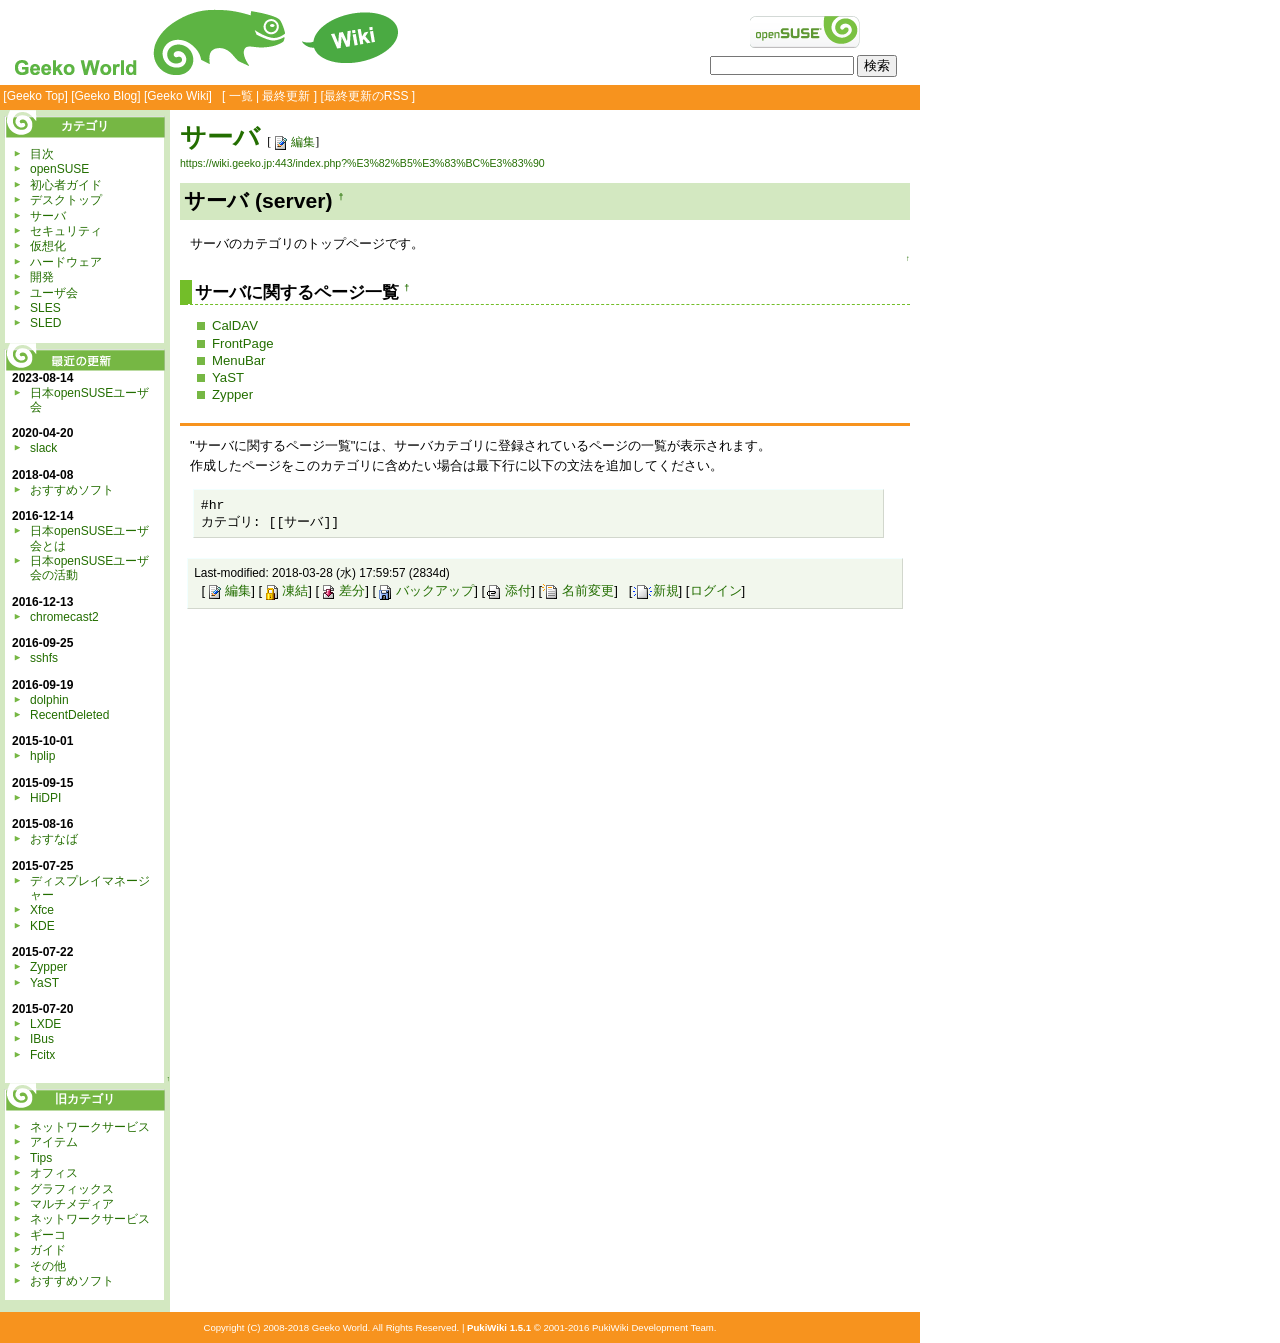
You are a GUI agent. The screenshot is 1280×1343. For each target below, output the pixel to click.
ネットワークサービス (90, 1127)
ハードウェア (66, 262)
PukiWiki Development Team (653, 1327)
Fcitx (42, 1055)
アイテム (54, 1142)
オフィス (54, 1173)
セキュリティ (66, 231)
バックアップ (425, 590)
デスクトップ (66, 200)
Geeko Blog (106, 96)
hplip (42, 756)
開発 (42, 277)
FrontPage (243, 343)
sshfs (44, 658)
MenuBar (239, 360)
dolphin (49, 700)
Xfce (42, 910)
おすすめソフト (72, 490)
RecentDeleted (69, 715)
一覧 (241, 96)
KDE (42, 926)
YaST (228, 377)
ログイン (716, 590)
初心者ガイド (66, 185)
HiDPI (45, 798)
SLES (45, 308)
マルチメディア (72, 1204)
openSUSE (59, 169)
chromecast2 (64, 617)
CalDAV (235, 325)
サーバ (220, 137)
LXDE (45, 1024)
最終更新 (286, 96)
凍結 (285, 590)
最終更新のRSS (366, 96)
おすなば (54, 839)
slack (43, 448)
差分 (342, 590)
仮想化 (48, 246)
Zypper (232, 394)
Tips (41, 1158)
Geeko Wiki (177, 96)
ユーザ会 (54, 293)
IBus (42, 1039)
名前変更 (578, 590)
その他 (48, 1266)
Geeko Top (36, 96)
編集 (293, 142)
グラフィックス (72, 1189)
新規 (656, 590)
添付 (508, 590)
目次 (42, 154)
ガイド (48, 1250)
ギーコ (48, 1235)
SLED (45, 323)
